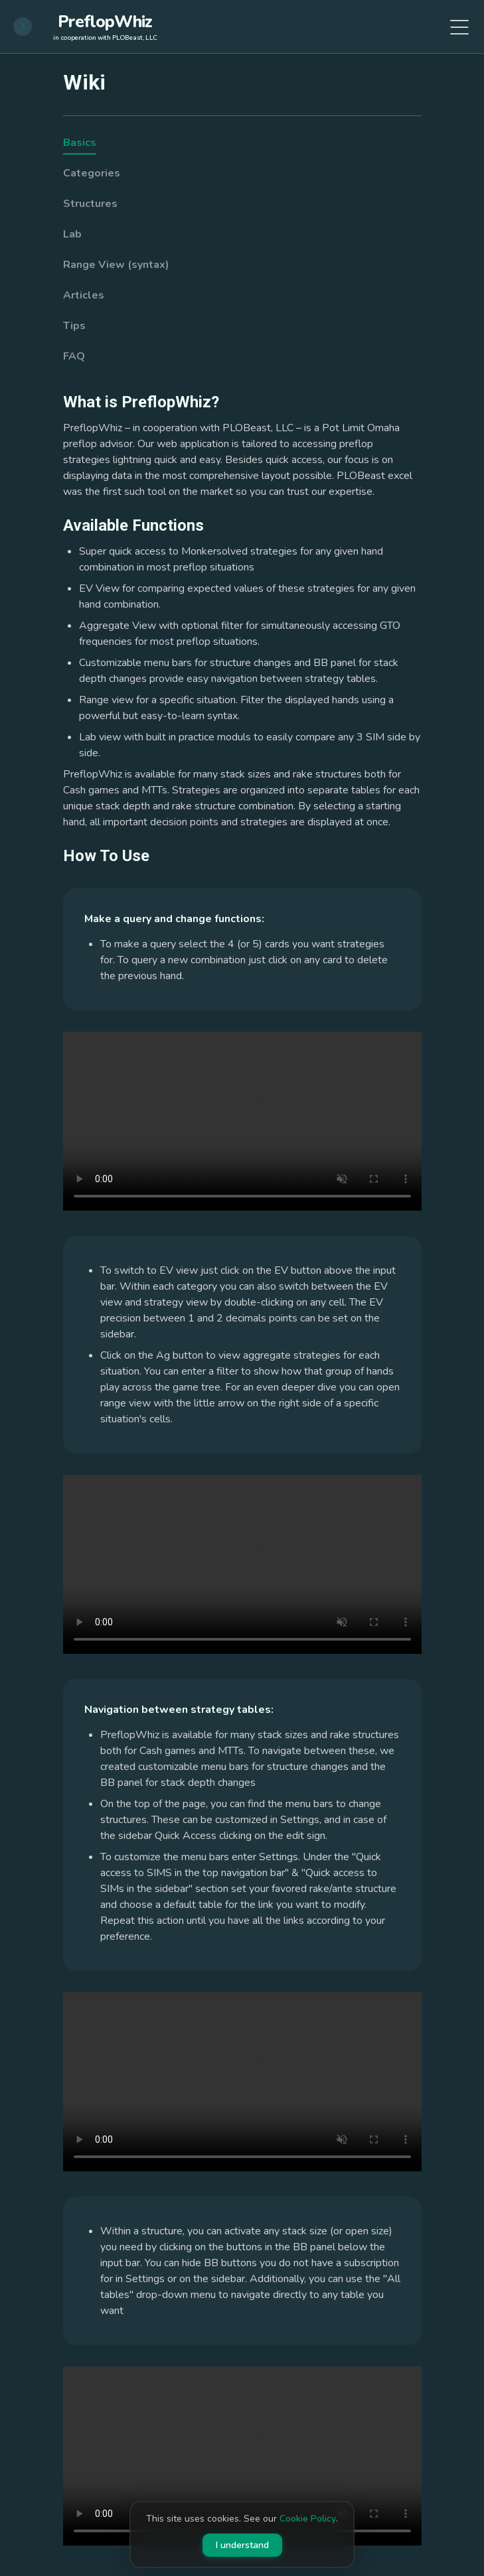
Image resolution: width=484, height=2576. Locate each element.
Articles (83, 295)
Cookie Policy (308, 2518)
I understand (242, 2545)
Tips (74, 325)
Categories (91, 173)
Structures (90, 203)
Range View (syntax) (116, 264)
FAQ (74, 356)
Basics (79, 142)
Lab (72, 234)
